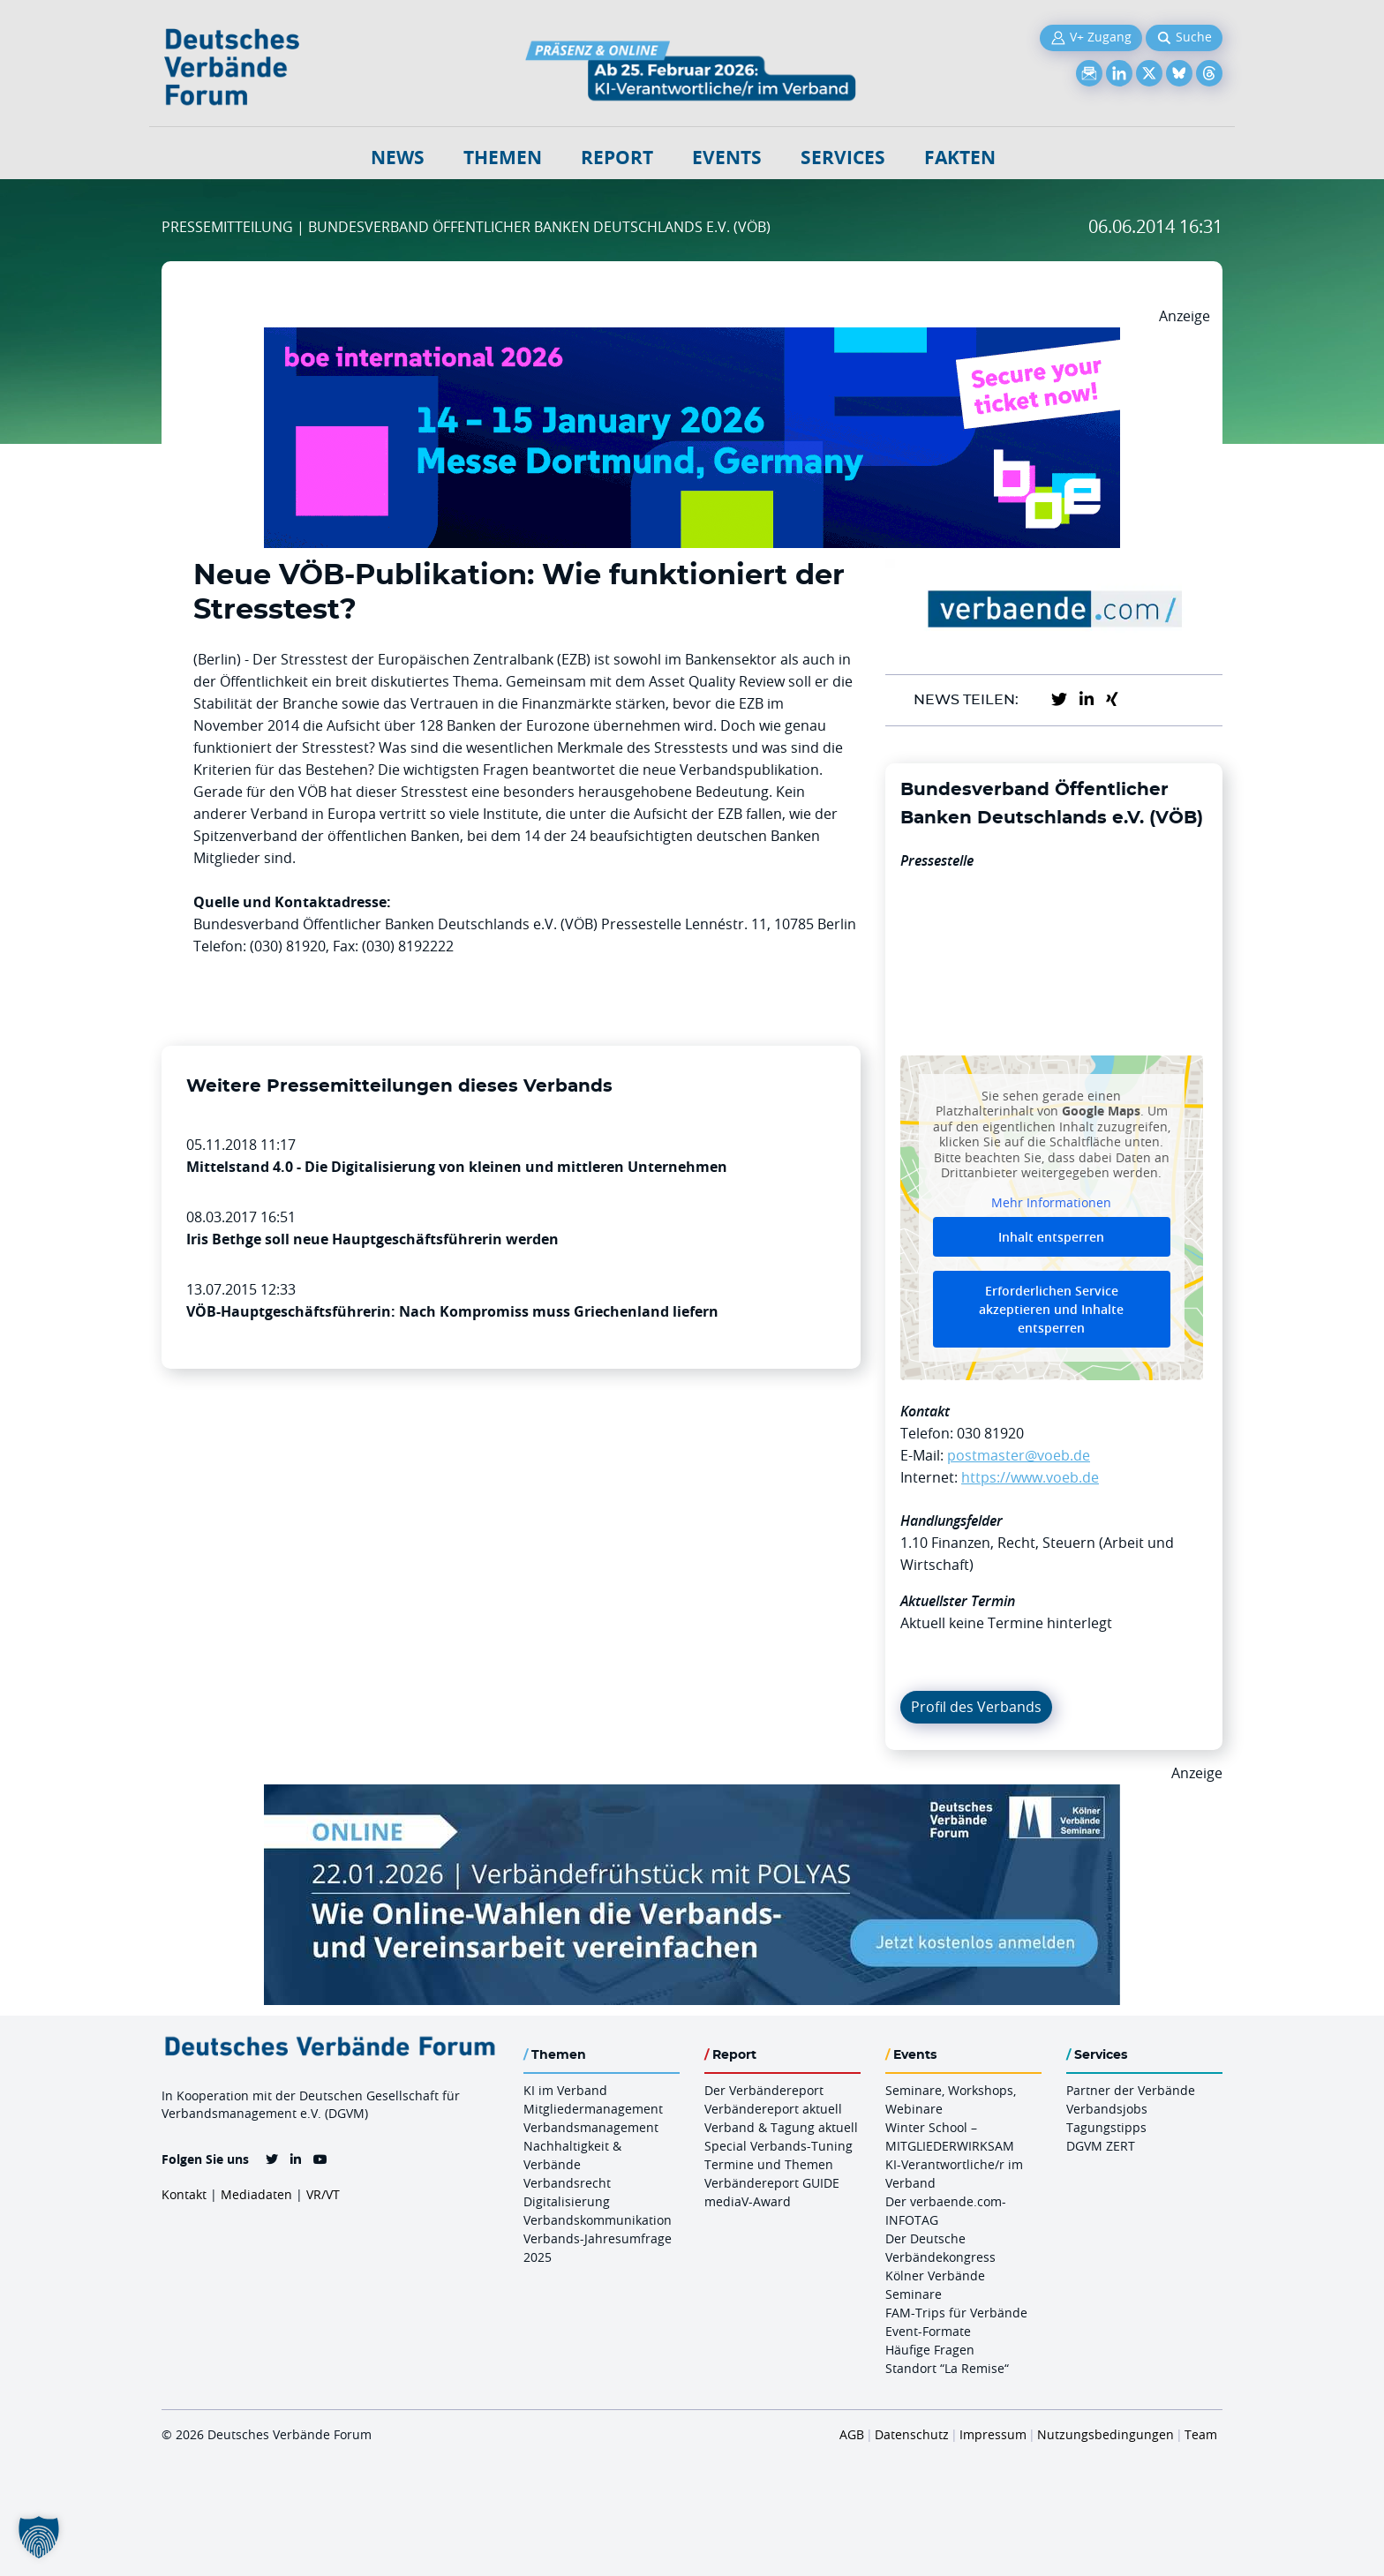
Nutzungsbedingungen (1105, 2434)
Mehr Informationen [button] (1051, 1202)
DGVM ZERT (1100, 2145)
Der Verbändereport (764, 2090)
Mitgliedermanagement (593, 2108)
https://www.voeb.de (1030, 1477)
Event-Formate (928, 2331)
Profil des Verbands (976, 1706)
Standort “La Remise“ (947, 2368)
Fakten (960, 157)
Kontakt (184, 2194)
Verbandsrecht (567, 2182)
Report (617, 157)
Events (727, 157)
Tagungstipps (1106, 2127)
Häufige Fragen (929, 2349)
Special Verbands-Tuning (778, 2145)
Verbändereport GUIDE (771, 2182)
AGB (851, 2434)
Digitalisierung (566, 2201)
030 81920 (990, 1433)
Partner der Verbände (1130, 2090)
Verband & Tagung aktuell (781, 2127)
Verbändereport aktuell (773, 2108)
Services (843, 157)
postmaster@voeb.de (1018, 1455)
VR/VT (323, 2194)
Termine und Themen (768, 2164)
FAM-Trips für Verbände (956, 2312)
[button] (39, 2537)
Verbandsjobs (1106, 2108)
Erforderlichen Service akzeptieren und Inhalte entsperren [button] (1051, 1309)
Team (1201, 2434)
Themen (502, 157)
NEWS (398, 157)
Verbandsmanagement (590, 2127)
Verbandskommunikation (597, 2220)
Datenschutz (912, 2434)
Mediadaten (256, 2194)
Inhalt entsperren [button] (1051, 1236)
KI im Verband (565, 2090)
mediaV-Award (747, 2201)
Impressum (993, 2434)
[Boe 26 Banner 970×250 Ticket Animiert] (692, 338)
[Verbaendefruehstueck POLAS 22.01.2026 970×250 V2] (692, 1795)
